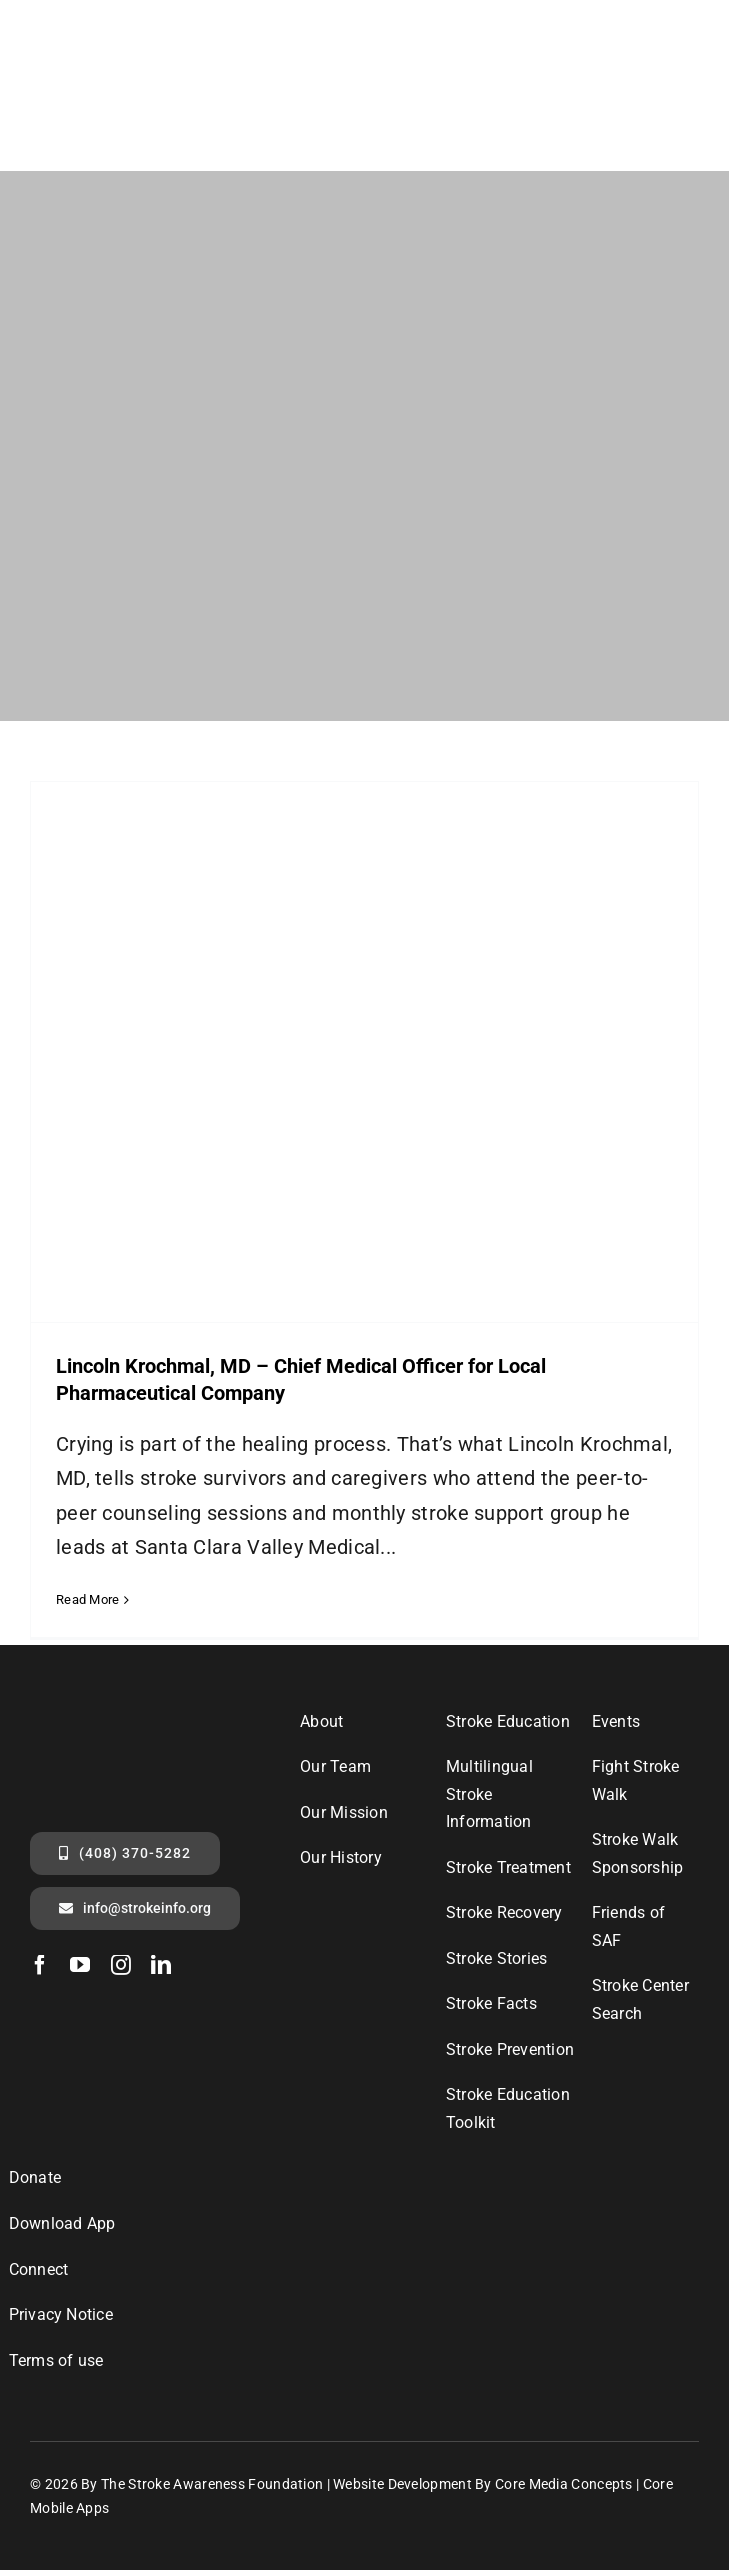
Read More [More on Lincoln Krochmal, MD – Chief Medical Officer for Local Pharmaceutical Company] (88, 1599)
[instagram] (121, 1965)
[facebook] (40, 1965)
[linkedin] (161, 1965)
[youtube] (80, 1965)
